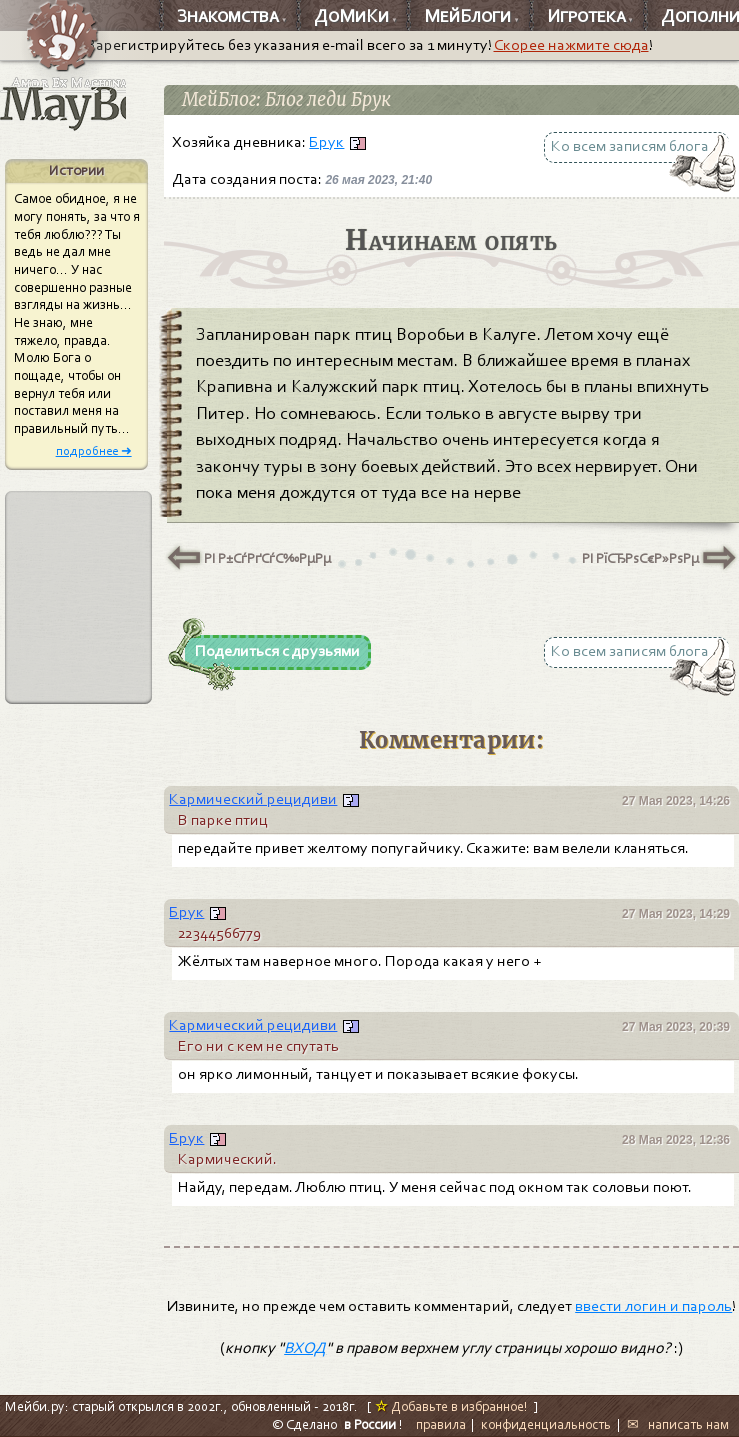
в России (370, 1424)
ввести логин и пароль (653, 1306)
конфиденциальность (546, 1424)
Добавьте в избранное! (451, 1406)
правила (441, 1424)
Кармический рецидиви (253, 799)
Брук (326, 142)
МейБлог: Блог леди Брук (286, 100)
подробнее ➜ (94, 450)
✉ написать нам (678, 1424)
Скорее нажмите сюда (571, 45)
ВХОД (305, 1348)
